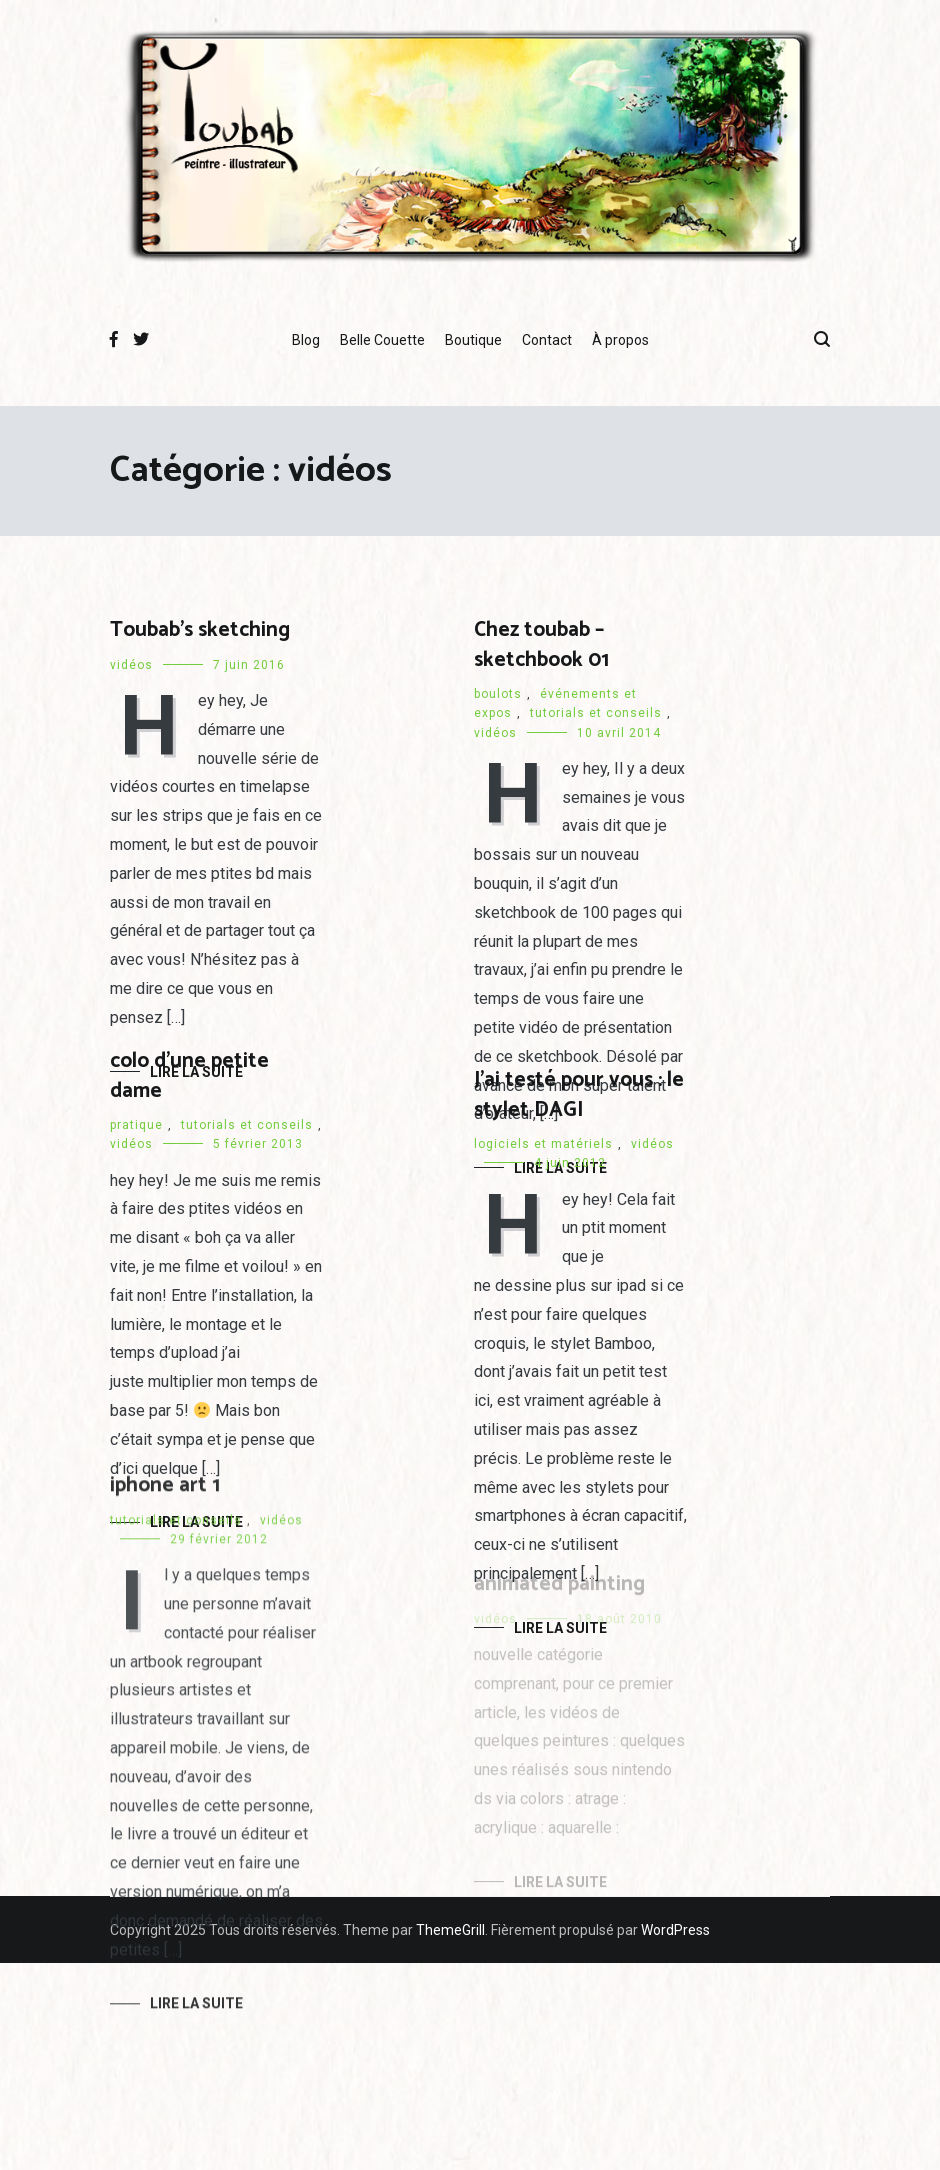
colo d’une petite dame (189, 1075)
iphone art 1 (165, 1491)
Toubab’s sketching (200, 630)
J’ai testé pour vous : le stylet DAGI (579, 1095)
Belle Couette (382, 340)
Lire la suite (196, 2009)
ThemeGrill (450, 1930)
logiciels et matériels (543, 1145)
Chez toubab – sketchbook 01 (541, 644)
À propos (620, 340)
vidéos (131, 665)
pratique (136, 1125)
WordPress (675, 1930)
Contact (547, 340)
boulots (498, 694)
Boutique (473, 340)
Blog (306, 340)
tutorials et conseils (596, 713)
